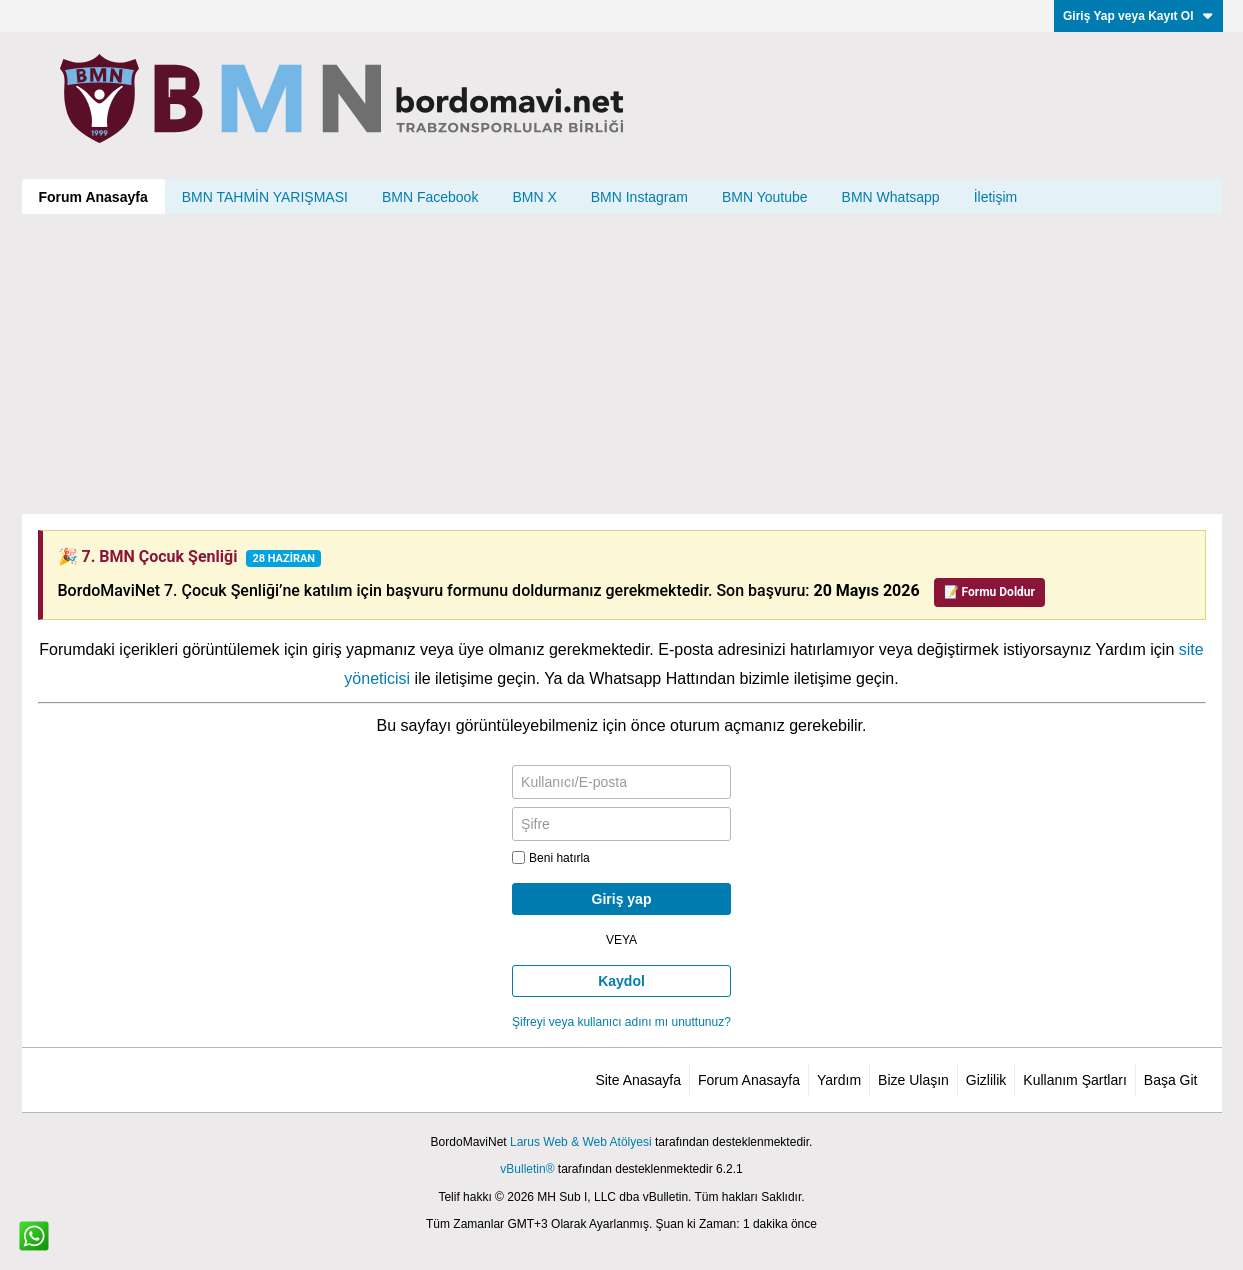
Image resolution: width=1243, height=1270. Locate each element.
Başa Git (1171, 1080)
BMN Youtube (765, 197)
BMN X (534, 197)
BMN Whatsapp (891, 197)
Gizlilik (986, 1080)
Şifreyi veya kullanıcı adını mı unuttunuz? (621, 1022)
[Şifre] (621, 824)
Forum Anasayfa (93, 197)
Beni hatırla (551, 858)
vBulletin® (527, 1169)
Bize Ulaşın (913, 1080)
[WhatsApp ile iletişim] (34, 1236)
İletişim (996, 197)
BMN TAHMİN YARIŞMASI (265, 197)
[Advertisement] (622, 364)
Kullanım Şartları (1074, 1080)
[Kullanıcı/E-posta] (621, 782)
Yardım (839, 1080)
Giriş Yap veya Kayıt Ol (1138, 16)
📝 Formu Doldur (989, 592)
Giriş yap (622, 899)
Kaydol (621, 981)
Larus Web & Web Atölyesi (581, 1142)
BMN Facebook (430, 197)
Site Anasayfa (638, 1080)
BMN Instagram (639, 197)
